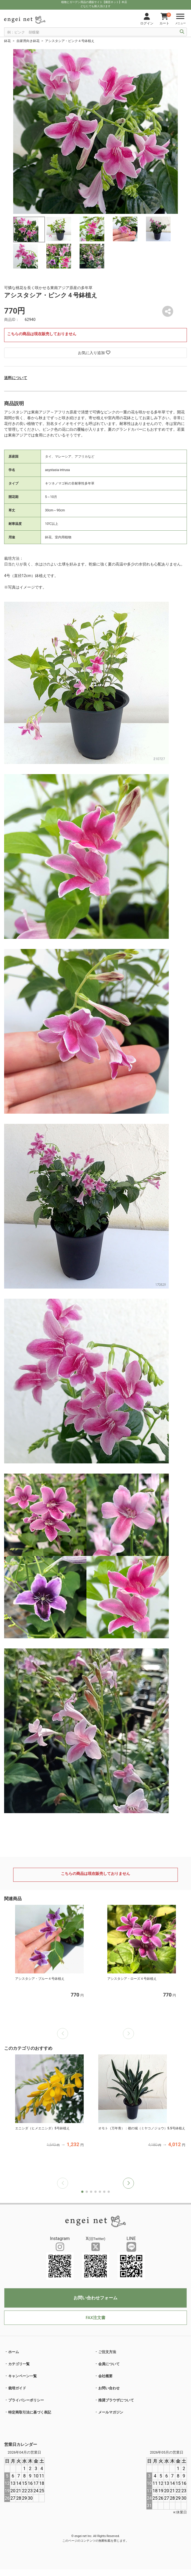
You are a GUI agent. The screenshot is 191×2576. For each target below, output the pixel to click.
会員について (109, 2364)
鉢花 (7, 41)
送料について (15, 378)
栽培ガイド (17, 2388)
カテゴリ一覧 (19, 2364)
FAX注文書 (95, 2317)
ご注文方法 (107, 2352)
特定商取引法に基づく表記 (29, 2412)
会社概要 (105, 2376)
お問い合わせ (109, 2388)
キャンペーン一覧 (22, 2376)
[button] (128, 2183)
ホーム (13, 2352)
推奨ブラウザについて (116, 2400)
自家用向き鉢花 (28, 41)
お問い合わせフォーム (95, 2297)
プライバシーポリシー (26, 2400)
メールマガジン (110, 2412)
